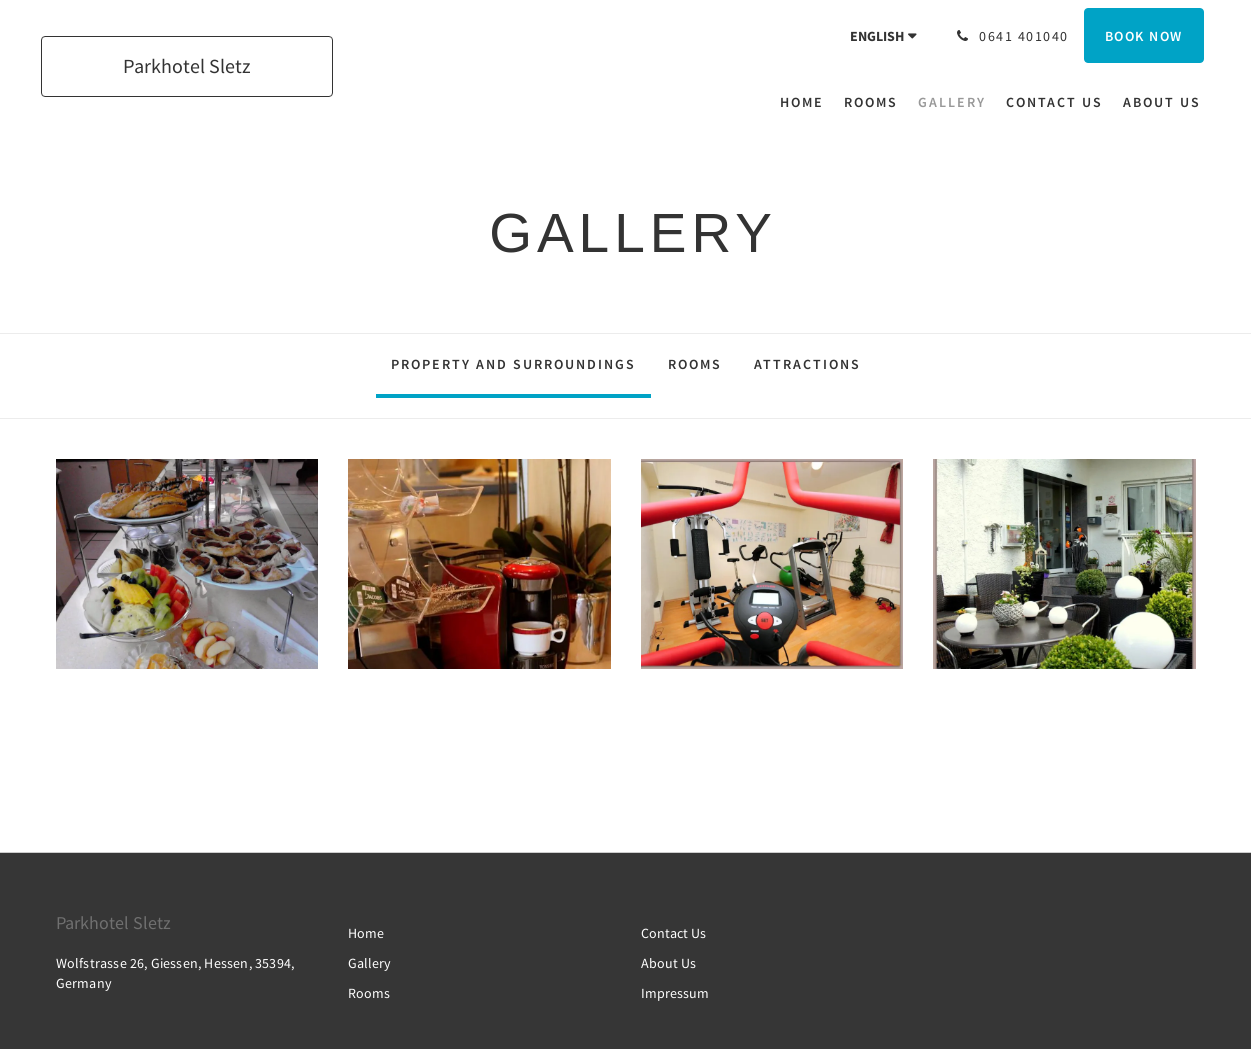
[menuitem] (807, 102)
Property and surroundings (513, 364)
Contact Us (673, 933)
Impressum (675, 993)
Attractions (807, 364)
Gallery (369, 963)
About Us (668, 963)
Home (366, 933)
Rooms (695, 364)
